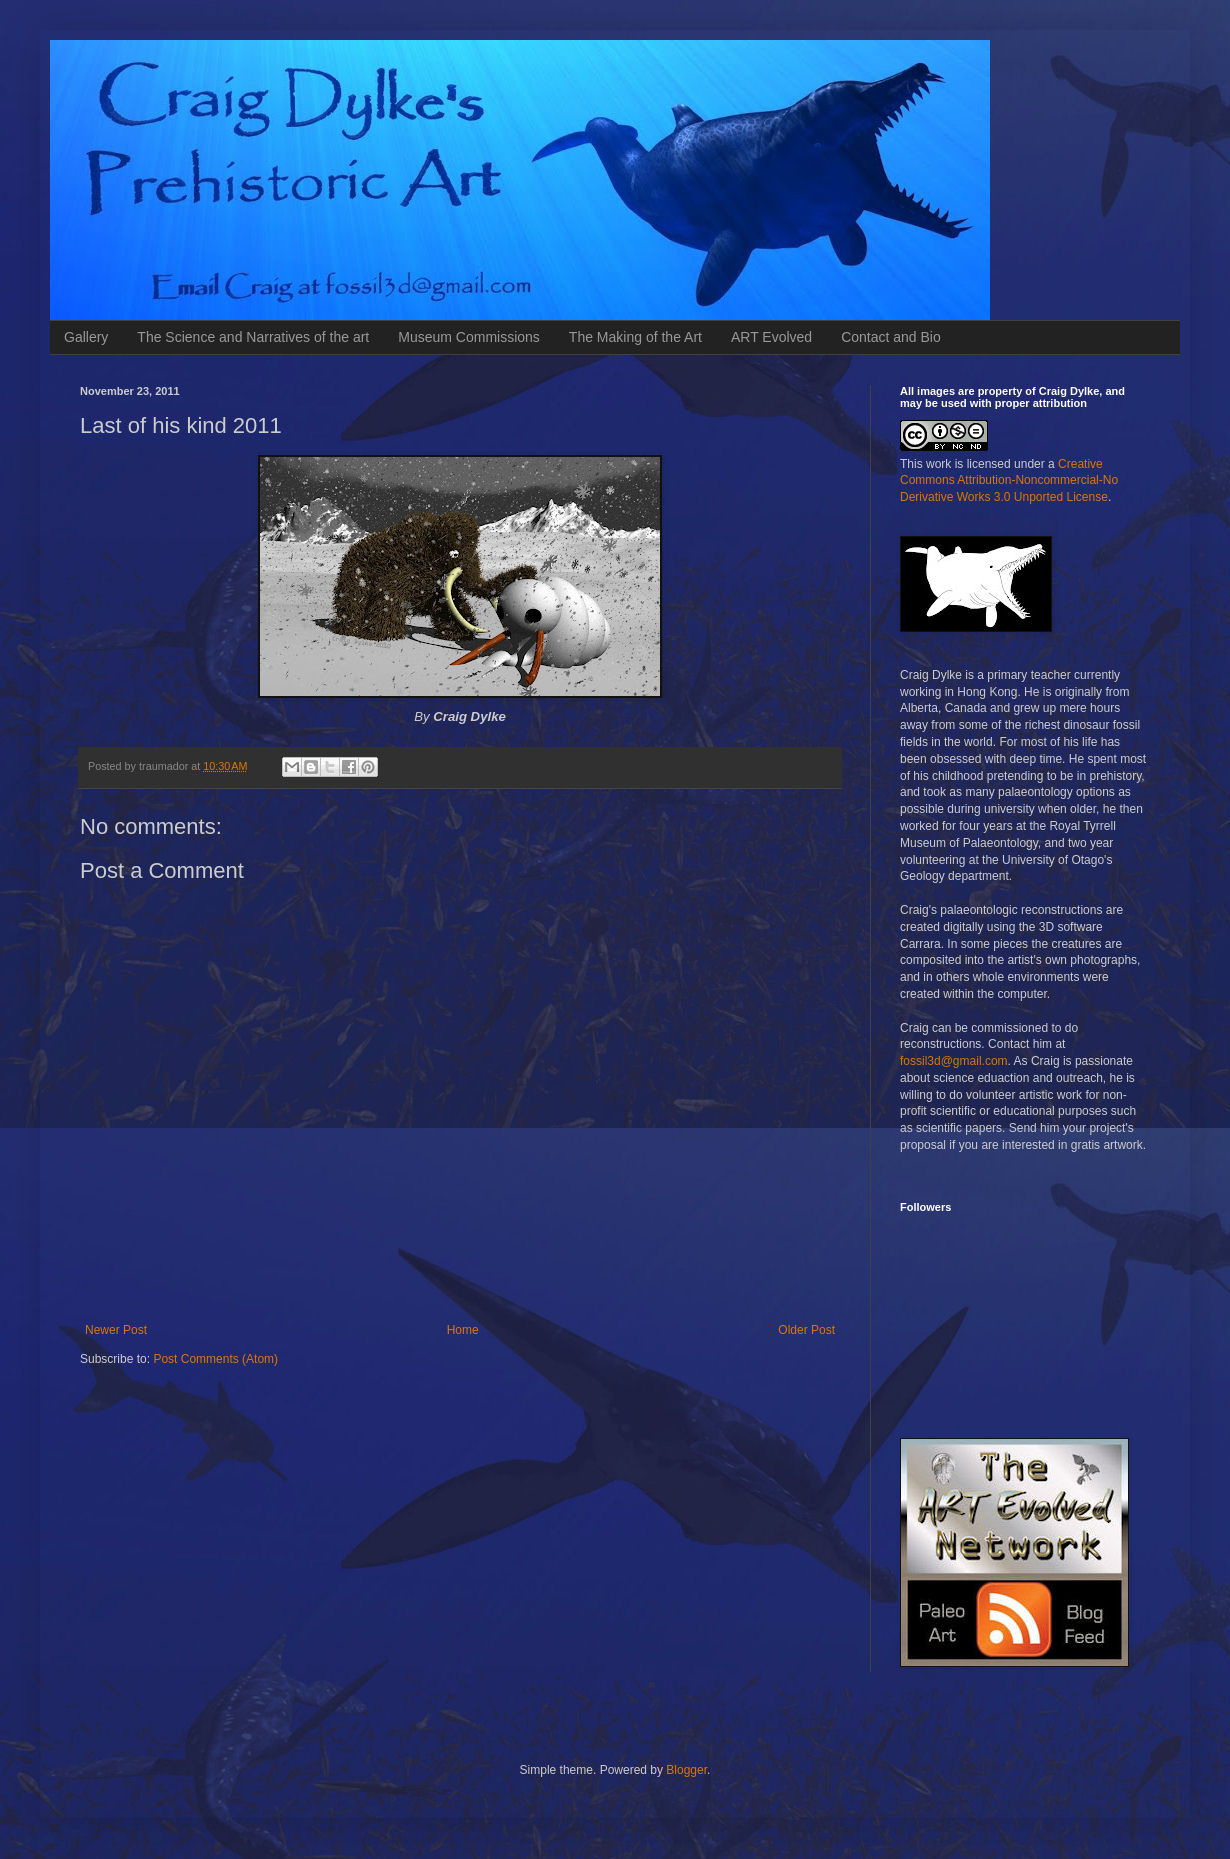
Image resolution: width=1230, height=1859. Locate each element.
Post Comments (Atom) (215, 1359)
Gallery (86, 337)
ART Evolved (771, 337)
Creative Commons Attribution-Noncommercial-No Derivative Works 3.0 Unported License (1009, 481)
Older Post (806, 1330)
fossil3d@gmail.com (954, 1061)
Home (463, 1330)
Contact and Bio (891, 337)
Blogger (686, 1770)
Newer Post (116, 1330)
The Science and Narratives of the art (253, 337)
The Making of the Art (635, 337)
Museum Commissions (469, 337)
